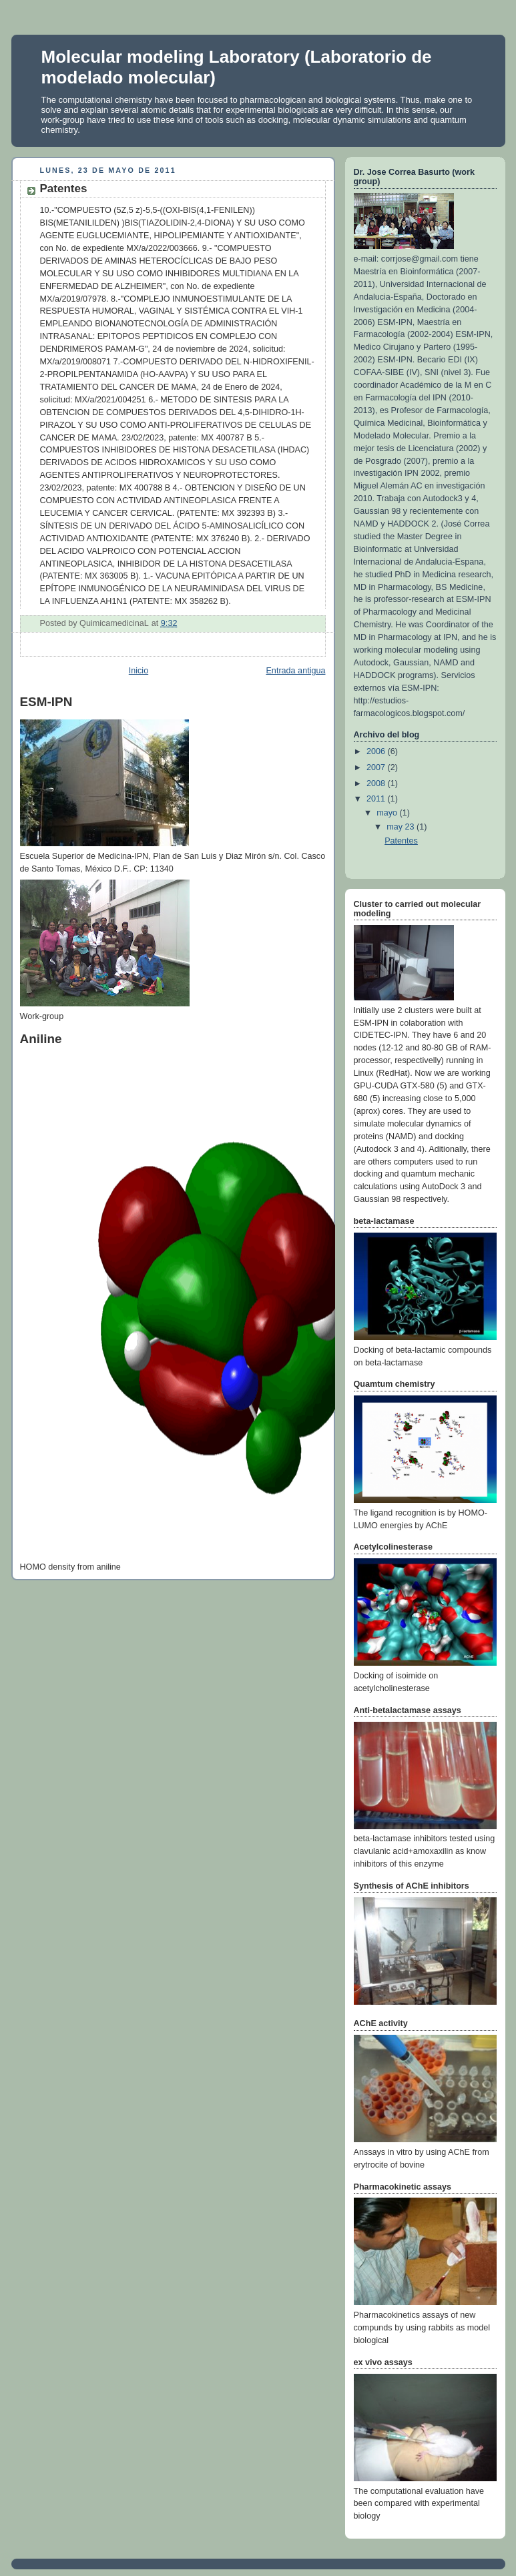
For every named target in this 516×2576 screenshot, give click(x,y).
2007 (377, 767)
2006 (377, 751)
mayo (387, 813)
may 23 (401, 827)
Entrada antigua (295, 670)
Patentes (401, 841)
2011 (377, 798)
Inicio (138, 670)
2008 (377, 783)
